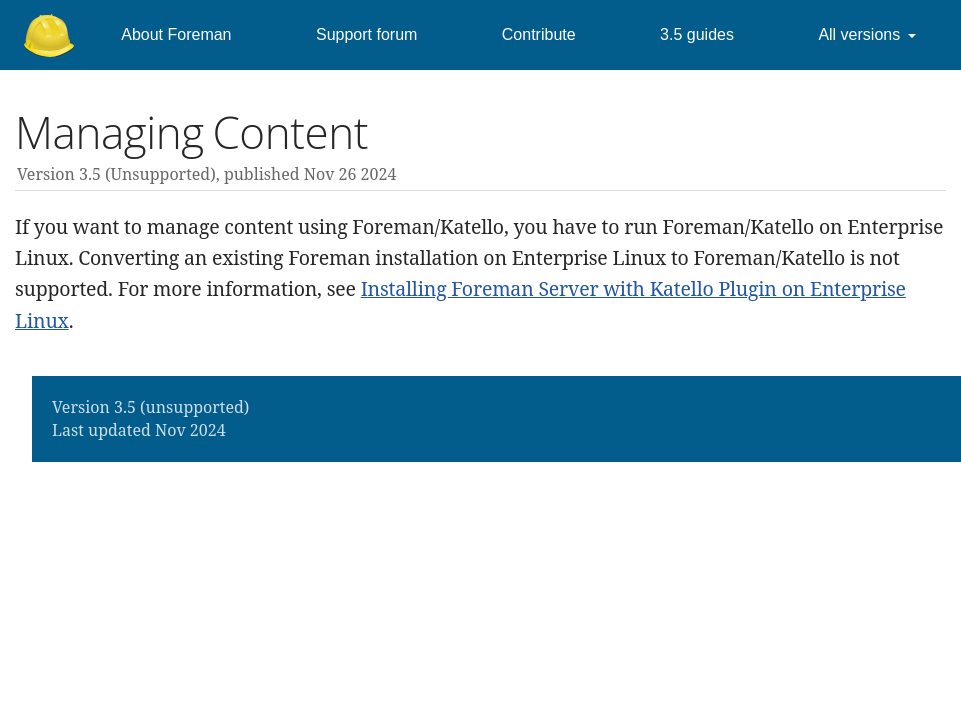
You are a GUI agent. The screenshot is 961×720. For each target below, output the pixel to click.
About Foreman (176, 34)
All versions (859, 34)
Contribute (539, 34)
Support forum (366, 34)
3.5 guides (697, 34)
